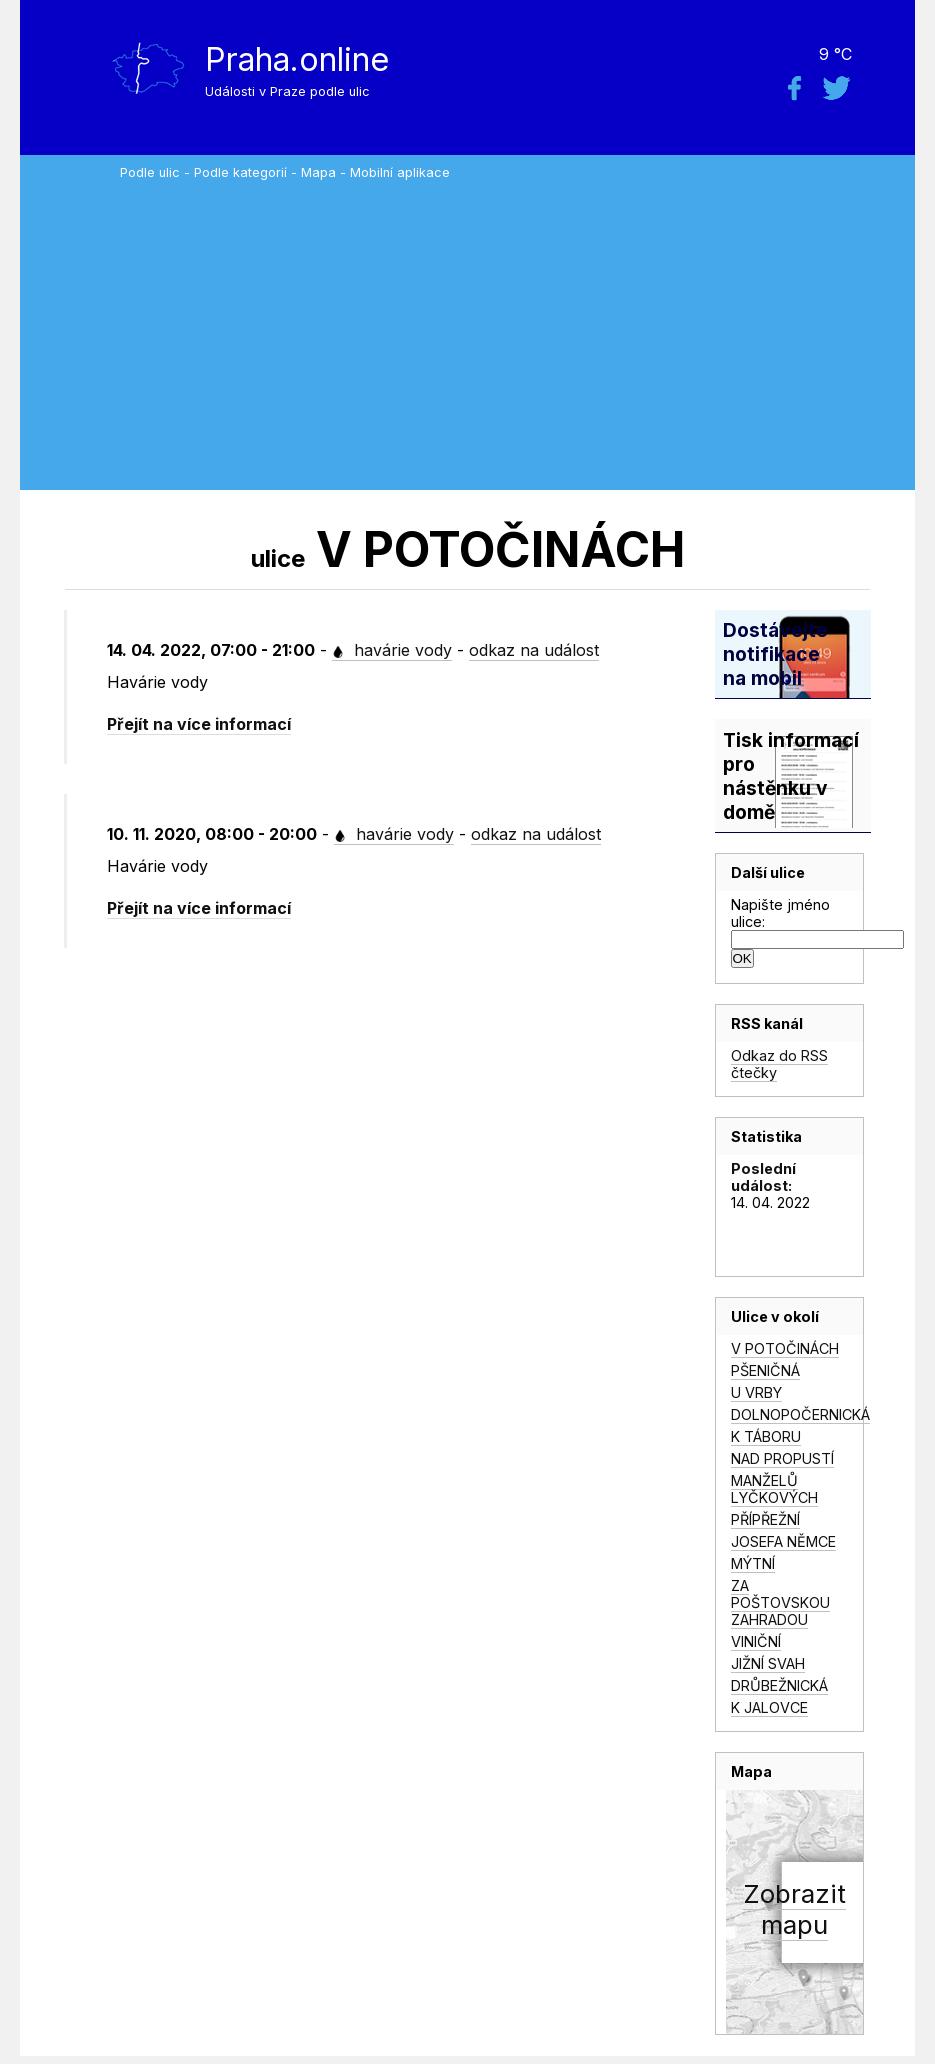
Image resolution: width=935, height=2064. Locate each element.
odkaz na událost (534, 650)
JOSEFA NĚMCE (783, 1541)
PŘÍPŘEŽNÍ (765, 1519)
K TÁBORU (766, 1436)
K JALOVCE (769, 1707)
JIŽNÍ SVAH (768, 1663)
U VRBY (756, 1392)
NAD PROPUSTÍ (782, 1458)
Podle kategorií (240, 172)
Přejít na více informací (199, 724)
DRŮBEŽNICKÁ (779, 1685)
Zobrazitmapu (794, 1909)
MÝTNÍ (753, 1563)
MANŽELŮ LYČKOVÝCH (774, 1489)
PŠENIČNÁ (765, 1370)
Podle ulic (150, 172)
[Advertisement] (512, 330)
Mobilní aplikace (400, 172)
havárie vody (392, 650)
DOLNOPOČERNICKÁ (800, 1414)
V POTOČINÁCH (785, 1348)
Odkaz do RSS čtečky (779, 1064)
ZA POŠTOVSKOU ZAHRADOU (780, 1602)
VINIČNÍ (756, 1641)
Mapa (318, 172)
